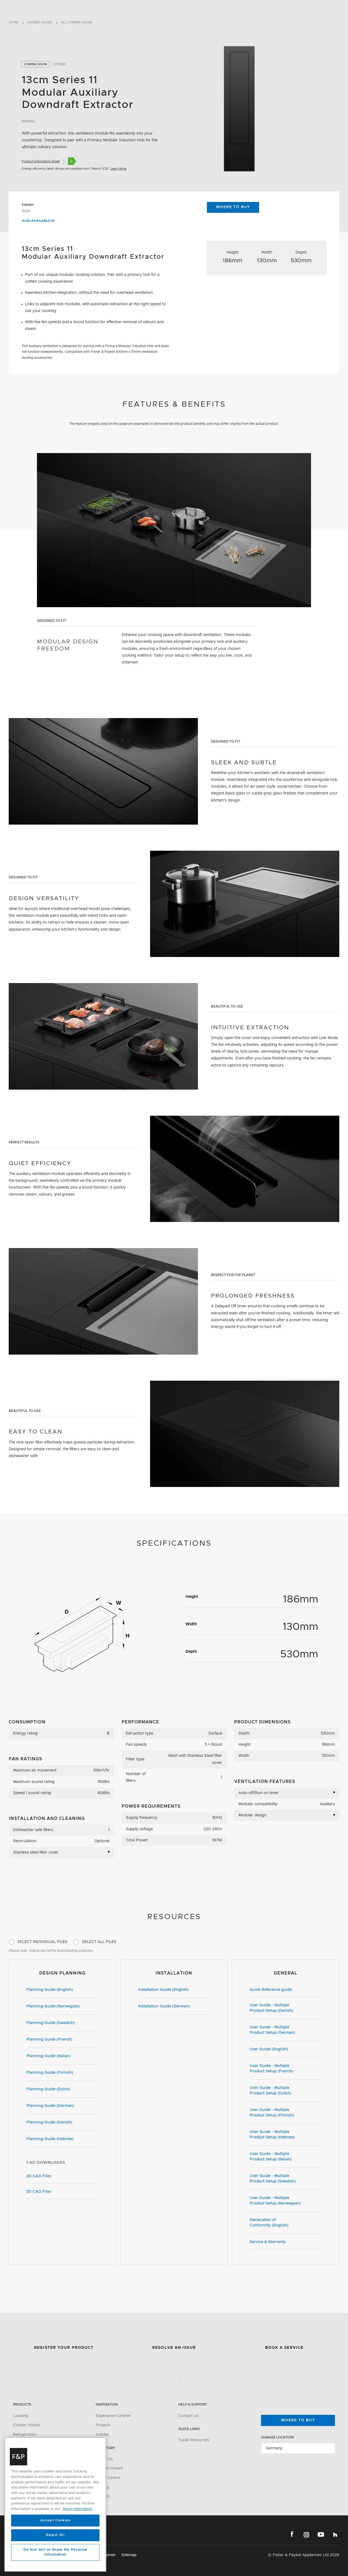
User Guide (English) (286, 2050)
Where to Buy (233, 207)
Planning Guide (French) (62, 2040)
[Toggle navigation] (341, 7)
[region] (55, 2504)
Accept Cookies (55, 2520)
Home (13, 21)
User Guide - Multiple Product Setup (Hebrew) (286, 2134)
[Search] (330, 7)
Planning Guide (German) (62, 2106)
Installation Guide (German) (174, 2007)
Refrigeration (25, 2435)
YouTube (321, 2534)
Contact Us (188, 2416)
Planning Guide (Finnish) (62, 2073)
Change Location (277, 2437)
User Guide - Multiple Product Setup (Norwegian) (286, 2200)
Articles (102, 2435)
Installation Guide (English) (174, 1990)
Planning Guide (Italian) (62, 2056)
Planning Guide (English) (62, 1990)
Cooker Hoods (39, 21)
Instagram (306, 2534)
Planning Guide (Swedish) (62, 2023)
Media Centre (108, 2478)
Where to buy (298, 2420)
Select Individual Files (42, 1942)
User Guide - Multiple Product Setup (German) (286, 2030)
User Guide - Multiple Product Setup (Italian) (286, 2156)
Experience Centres (113, 2416)
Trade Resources (193, 2440)
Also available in (41, 221)
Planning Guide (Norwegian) (62, 2007)
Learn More (118, 168)
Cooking (20, 2416)
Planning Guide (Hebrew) (62, 2139)
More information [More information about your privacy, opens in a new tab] (77, 2509)
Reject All (55, 2535)
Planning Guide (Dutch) (62, 2090)
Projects (103, 2425)
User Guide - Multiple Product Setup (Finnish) (286, 2112)
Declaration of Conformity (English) (286, 2222)
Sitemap (128, 2555)
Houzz (335, 2534)
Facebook (292, 2534)
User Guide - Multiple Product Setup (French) (286, 2068)
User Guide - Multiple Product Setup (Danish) (286, 2008)
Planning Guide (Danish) (62, 2123)
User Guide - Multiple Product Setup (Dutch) (286, 2090)
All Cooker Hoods (76, 21)
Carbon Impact (109, 2468)
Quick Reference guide (286, 1989)
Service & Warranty (286, 2242)
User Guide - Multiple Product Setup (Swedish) (286, 2178)
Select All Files (99, 1942)
